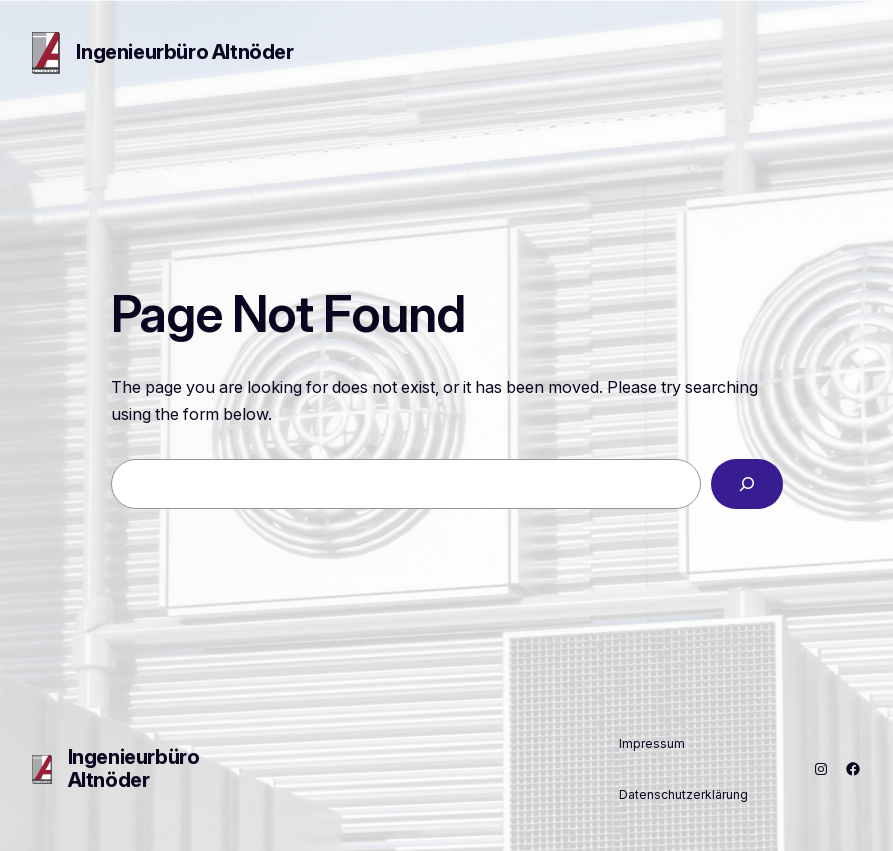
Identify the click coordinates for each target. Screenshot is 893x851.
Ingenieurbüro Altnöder (184, 52)
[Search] (747, 484)
